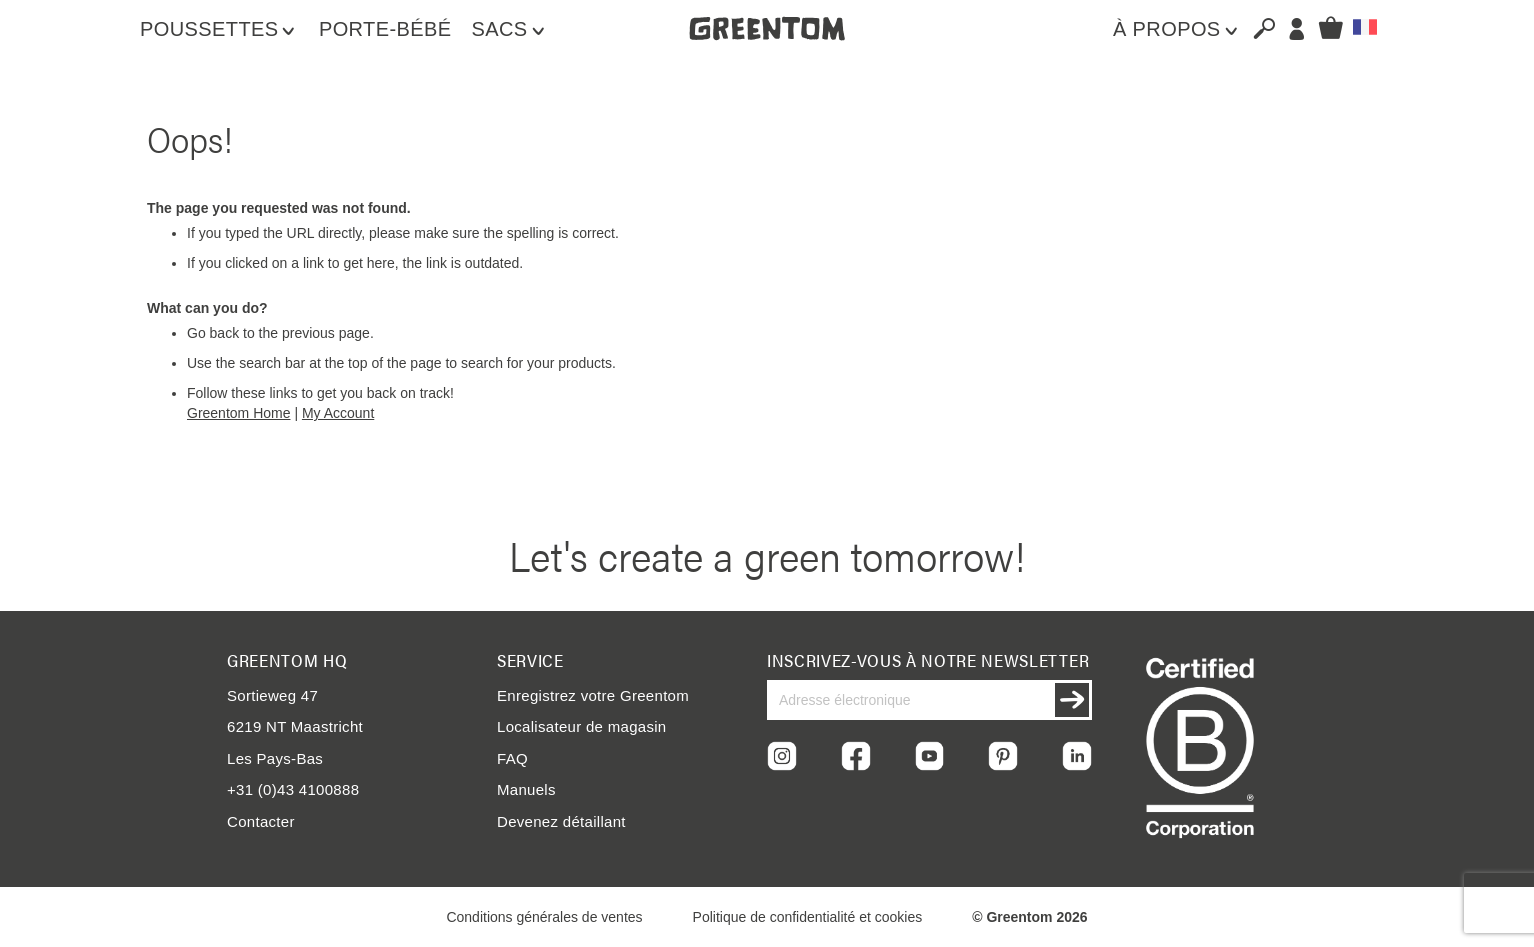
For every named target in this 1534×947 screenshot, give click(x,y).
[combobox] (1256, 28)
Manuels (526, 789)
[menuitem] (219, 29)
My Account (338, 413)
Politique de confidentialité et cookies (808, 917)
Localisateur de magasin (582, 726)
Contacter (261, 821)
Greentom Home (238, 413)
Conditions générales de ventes (544, 917)
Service (530, 660)
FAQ (512, 758)
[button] (1365, 27)
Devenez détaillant (561, 821)
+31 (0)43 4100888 (293, 789)
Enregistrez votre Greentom (593, 695)
